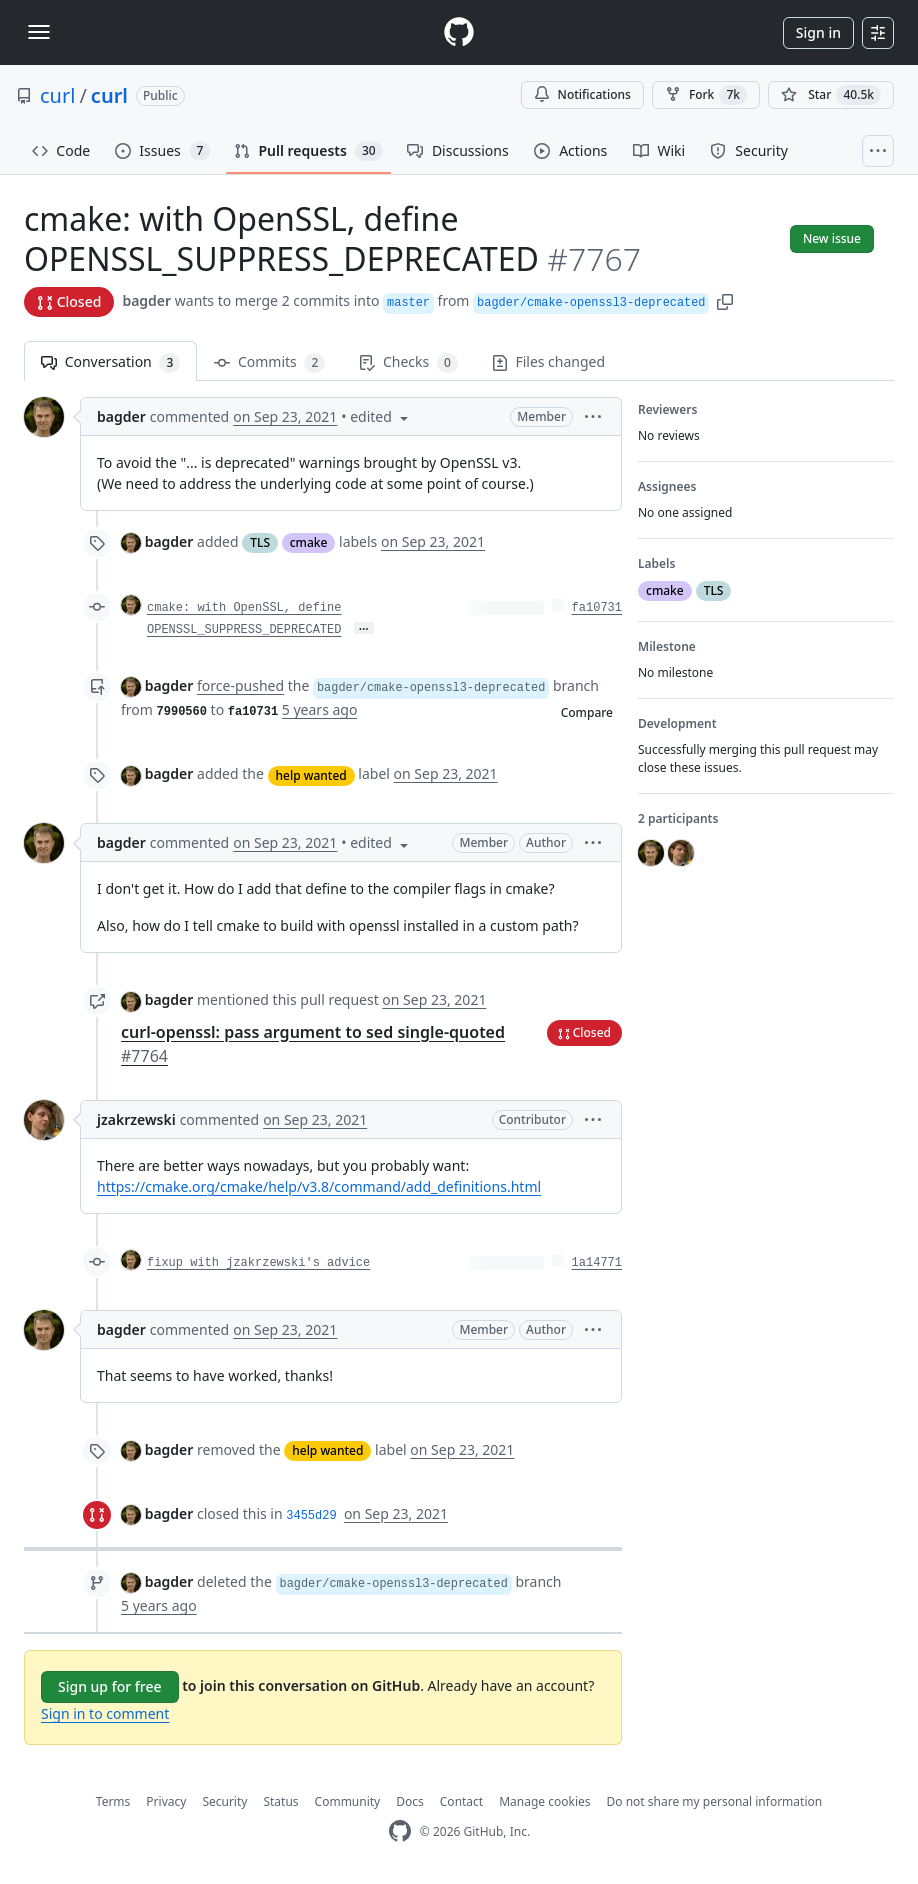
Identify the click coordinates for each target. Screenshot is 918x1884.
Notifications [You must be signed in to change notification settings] (582, 94)
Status (280, 1801)
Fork (706, 95)
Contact (461, 1801)
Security (224, 1801)
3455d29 (311, 1516)
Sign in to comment (105, 1713)
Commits (269, 362)
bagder (146, 300)
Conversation (110, 362)
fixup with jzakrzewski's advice (258, 1263)
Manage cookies (544, 1801)
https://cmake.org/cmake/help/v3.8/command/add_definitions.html (319, 1186)
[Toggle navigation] (39, 32)
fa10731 (597, 608)
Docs (410, 1801)
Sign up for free (110, 1686)
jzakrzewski (136, 1119)
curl (57, 95)
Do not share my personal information (715, 1801)
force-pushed (240, 685)
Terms (113, 1801)
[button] (725, 300)
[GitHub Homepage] (400, 1831)
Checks (408, 362)
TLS (260, 542)
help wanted (311, 775)
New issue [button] (832, 238)
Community (348, 1801)
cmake (309, 542)
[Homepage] (459, 32)
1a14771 (597, 1263)
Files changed (548, 361)
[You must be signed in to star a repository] (831, 95)
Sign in (818, 32)
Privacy (166, 1801)
